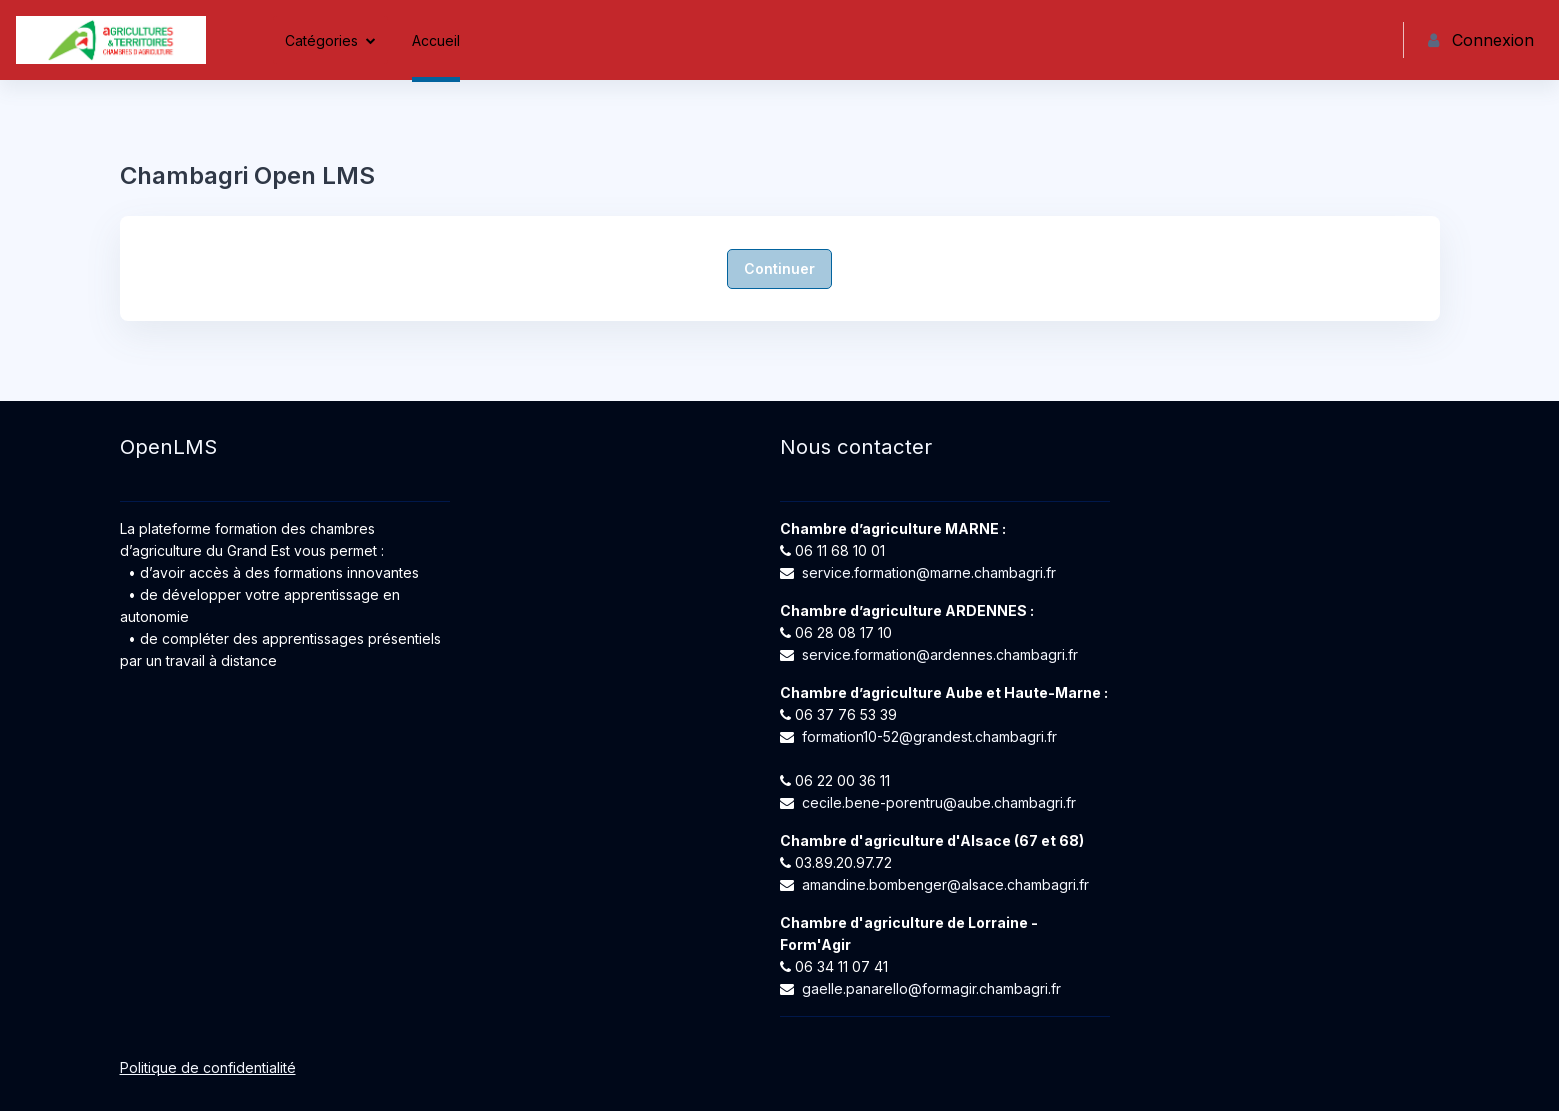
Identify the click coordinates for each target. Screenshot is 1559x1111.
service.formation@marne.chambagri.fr (929, 572)
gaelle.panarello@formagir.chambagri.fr (931, 988)
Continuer (779, 268)
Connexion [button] (1481, 40)
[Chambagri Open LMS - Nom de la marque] (111, 40)
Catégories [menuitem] (321, 40)
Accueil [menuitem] (436, 40)
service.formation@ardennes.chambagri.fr (940, 654)
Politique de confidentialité (208, 1067)
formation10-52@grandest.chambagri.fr (929, 736)
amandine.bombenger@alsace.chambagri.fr (945, 884)
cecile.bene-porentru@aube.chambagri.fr (939, 802)
